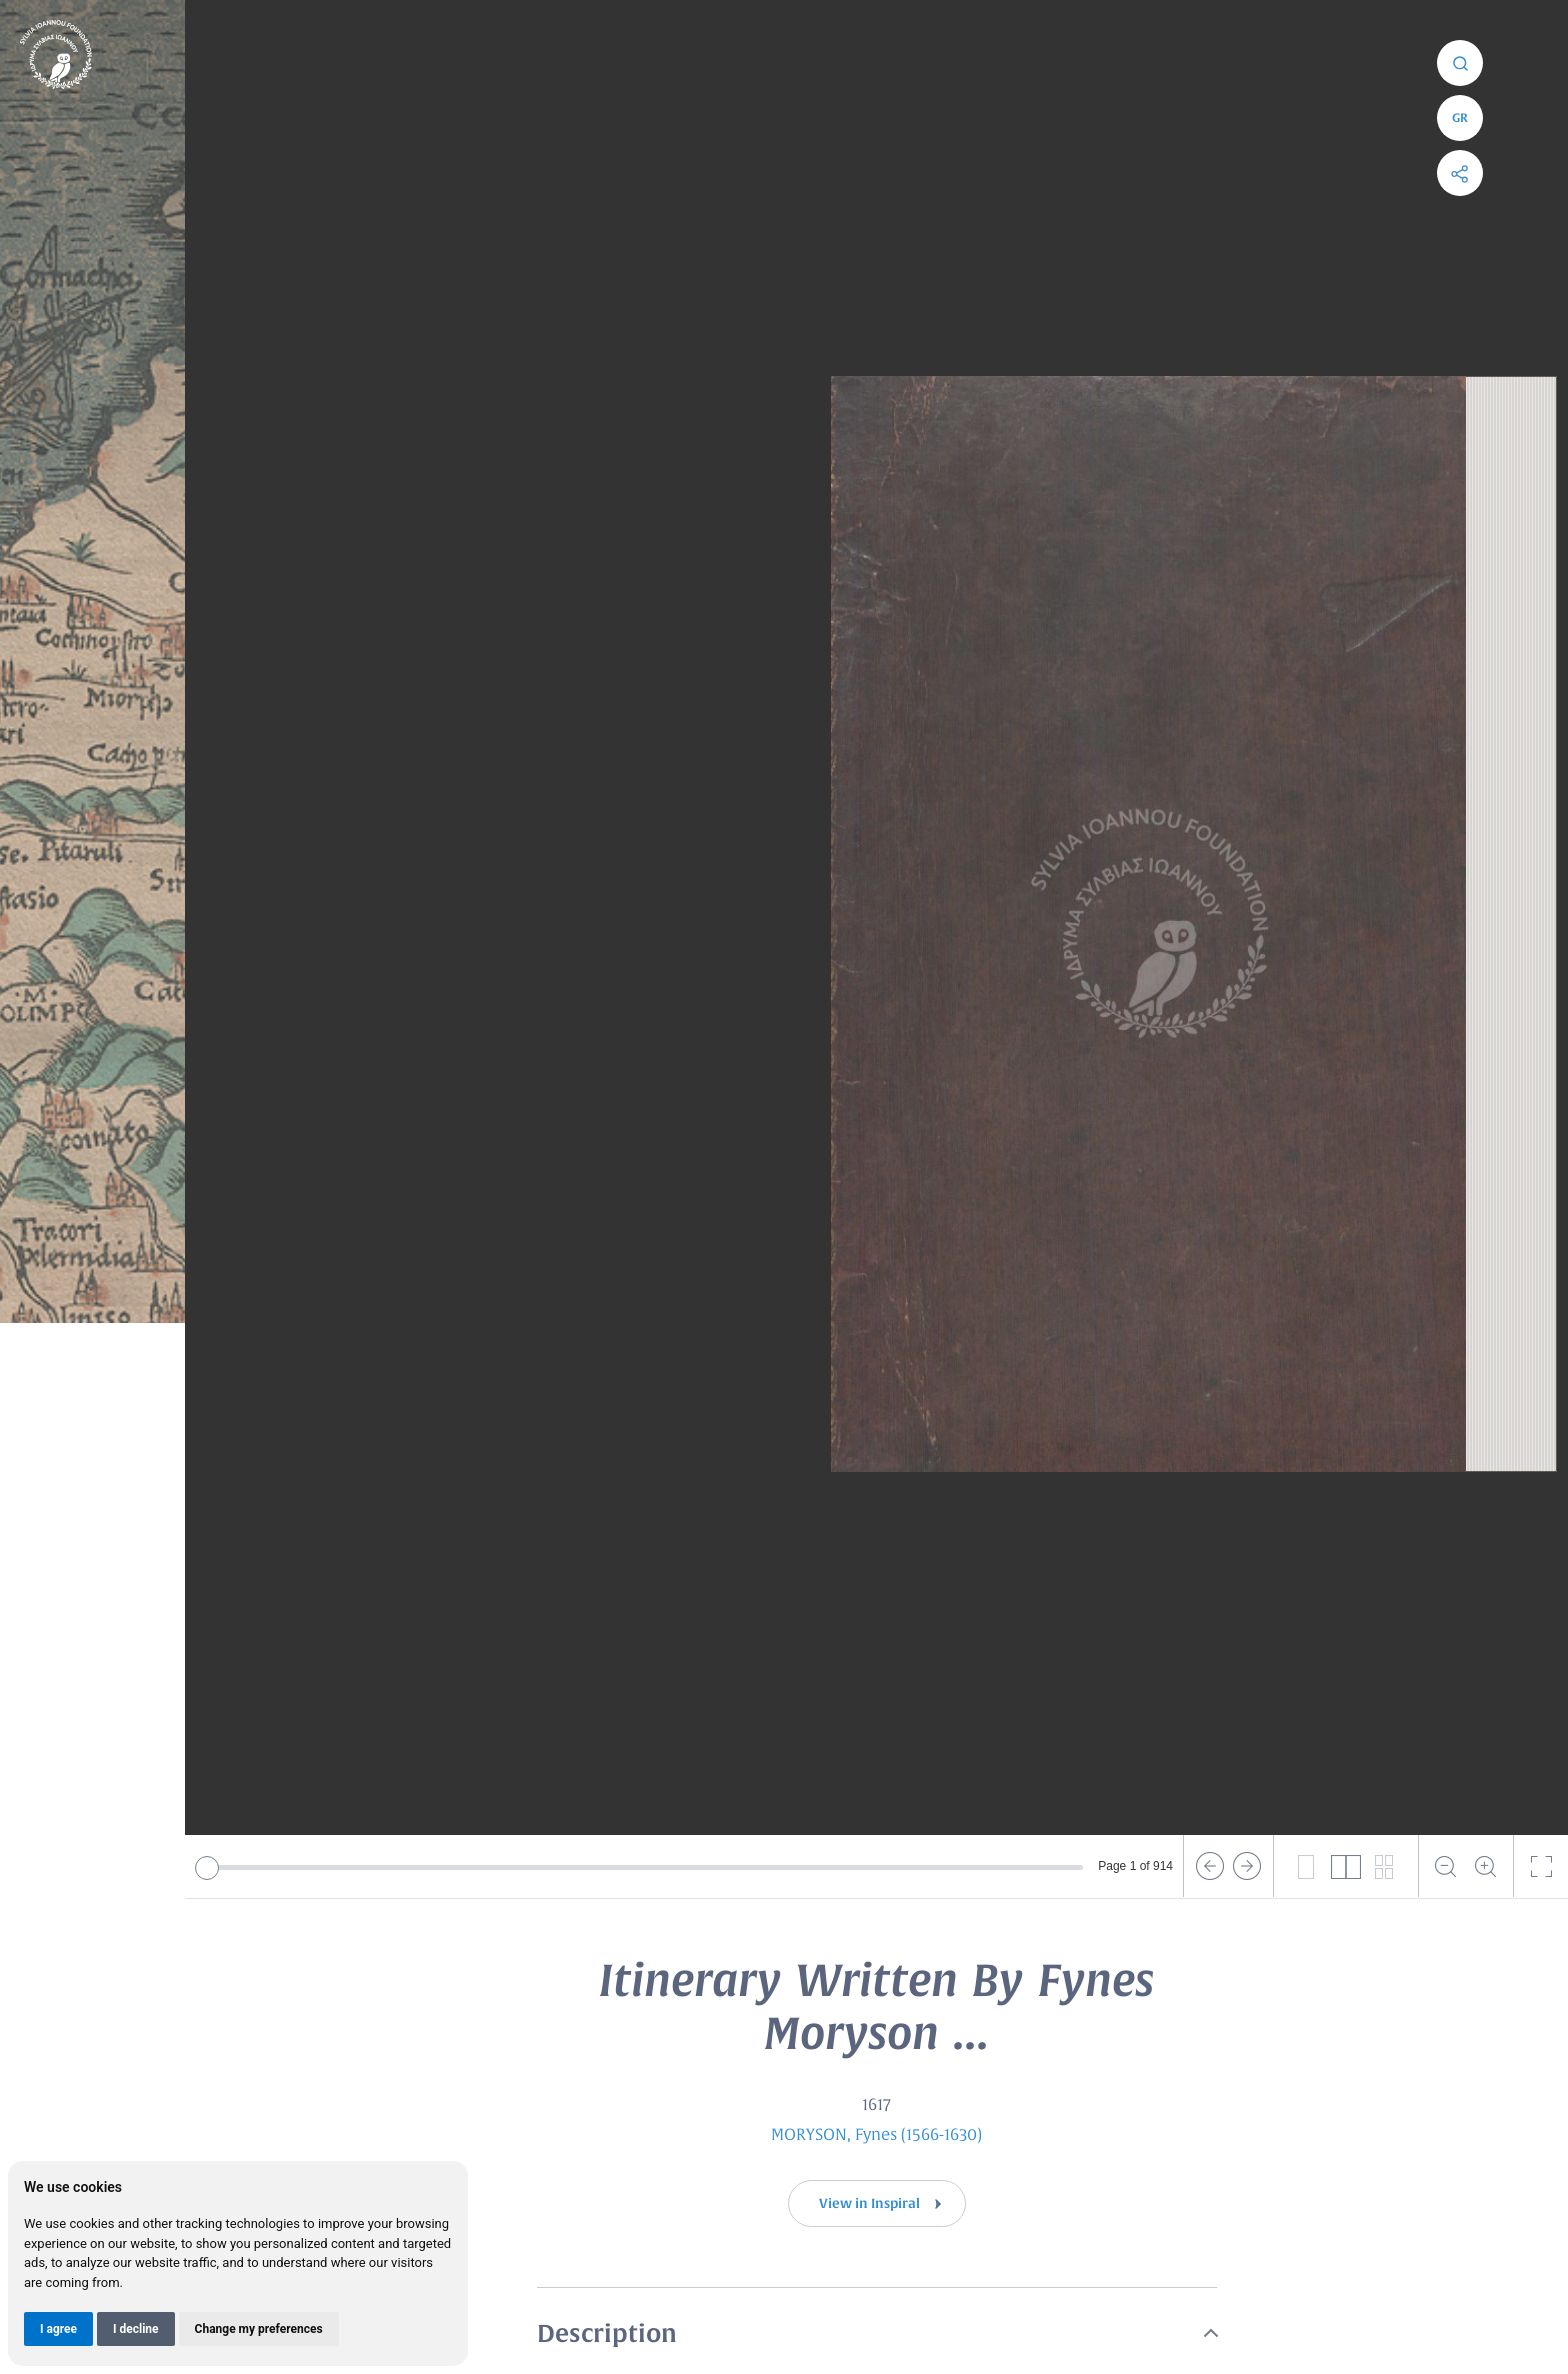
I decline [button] (136, 2329)
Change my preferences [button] (259, 2329)
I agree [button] (58, 2329)
